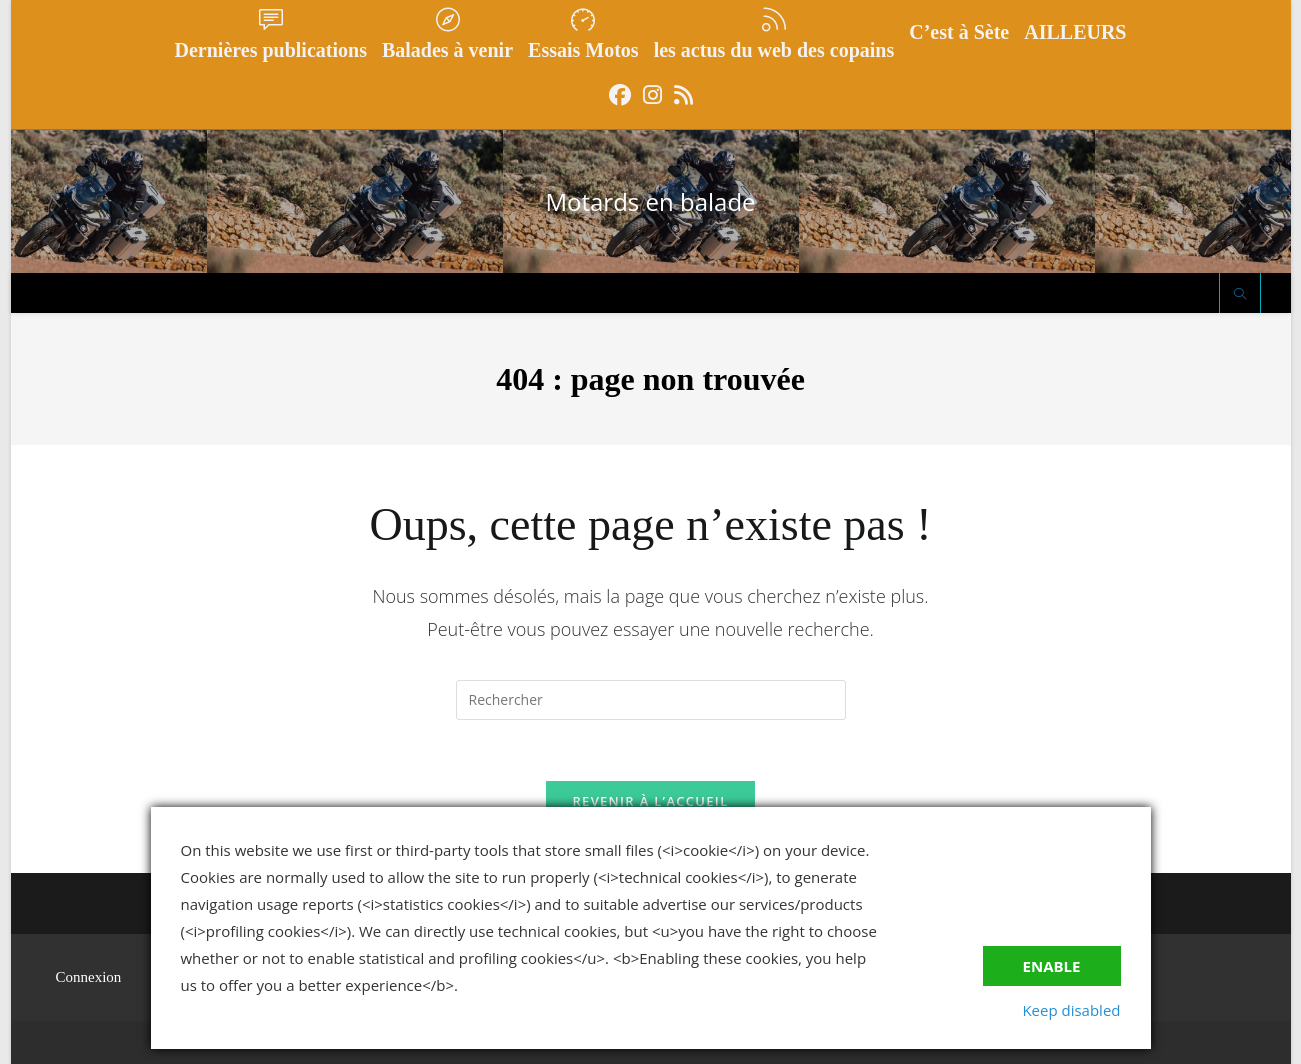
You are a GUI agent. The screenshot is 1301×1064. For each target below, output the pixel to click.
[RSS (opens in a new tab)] (683, 95)
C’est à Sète (959, 32)
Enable (1052, 966)
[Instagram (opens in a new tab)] (652, 95)
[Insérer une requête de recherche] (651, 700)
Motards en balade (650, 201)
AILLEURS (1075, 32)
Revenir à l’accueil (650, 801)
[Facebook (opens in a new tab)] (620, 95)
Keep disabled (1071, 1010)
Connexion (89, 977)
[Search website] (1240, 295)
